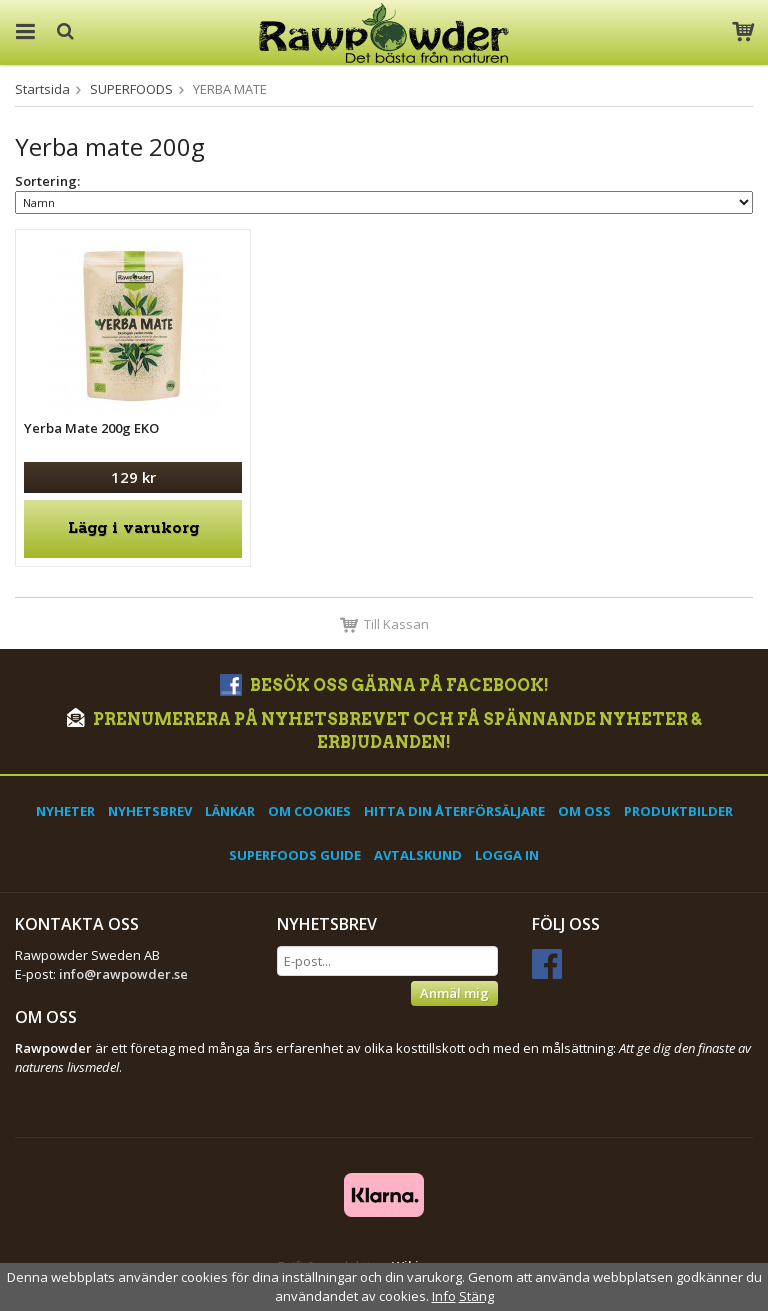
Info (444, 1296)
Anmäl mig (454, 993)
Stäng (476, 1296)
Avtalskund (418, 855)
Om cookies (309, 811)
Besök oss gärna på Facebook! (384, 685)
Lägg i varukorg (133, 528)
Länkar (230, 811)
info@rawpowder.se (123, 974)
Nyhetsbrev (150, 811)
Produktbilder (678, 811)
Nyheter (65, 811)
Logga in (507, 855)
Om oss (584, 811)
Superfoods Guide (295, 855)
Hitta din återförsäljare (454, 811)
